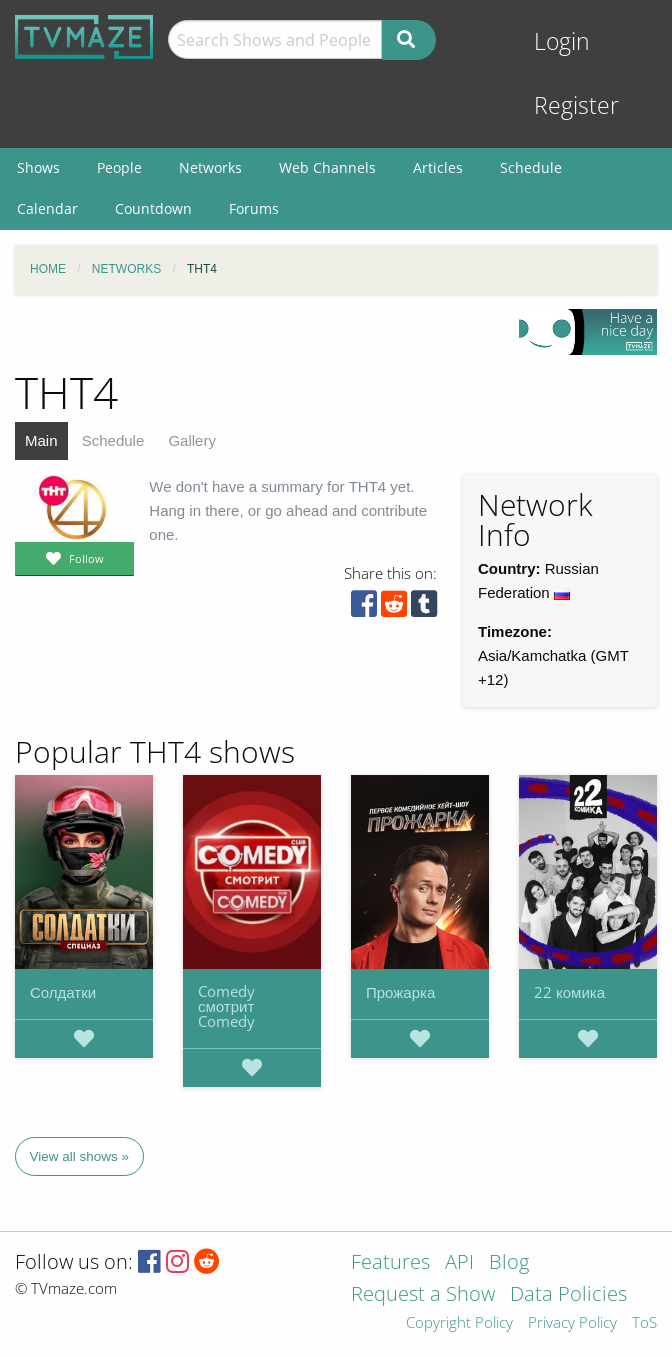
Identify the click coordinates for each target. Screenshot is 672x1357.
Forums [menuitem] (254, 208)
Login (562, 41)
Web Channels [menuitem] (327, 167)
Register (576, 105)
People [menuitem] (119, 167)
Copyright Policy (459, 1323)
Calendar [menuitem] (47, 208)
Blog (509, 1263)
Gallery (192, 440)
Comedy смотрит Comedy (226, 1006)
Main (41, 440)
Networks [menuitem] (210, 167)
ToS (644, 1323)
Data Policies (568, 1295)
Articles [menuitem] (438, 167)
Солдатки (63, 992)
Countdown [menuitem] (153, 208)
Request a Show (423, 1295)
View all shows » (80, 1156)
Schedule (113, 440)
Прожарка (400, 992)
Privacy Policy (572, 1323)
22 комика (569, 992)
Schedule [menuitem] (531, 167)
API (459, 1263)
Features (390, 1263)
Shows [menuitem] (38, 167)
